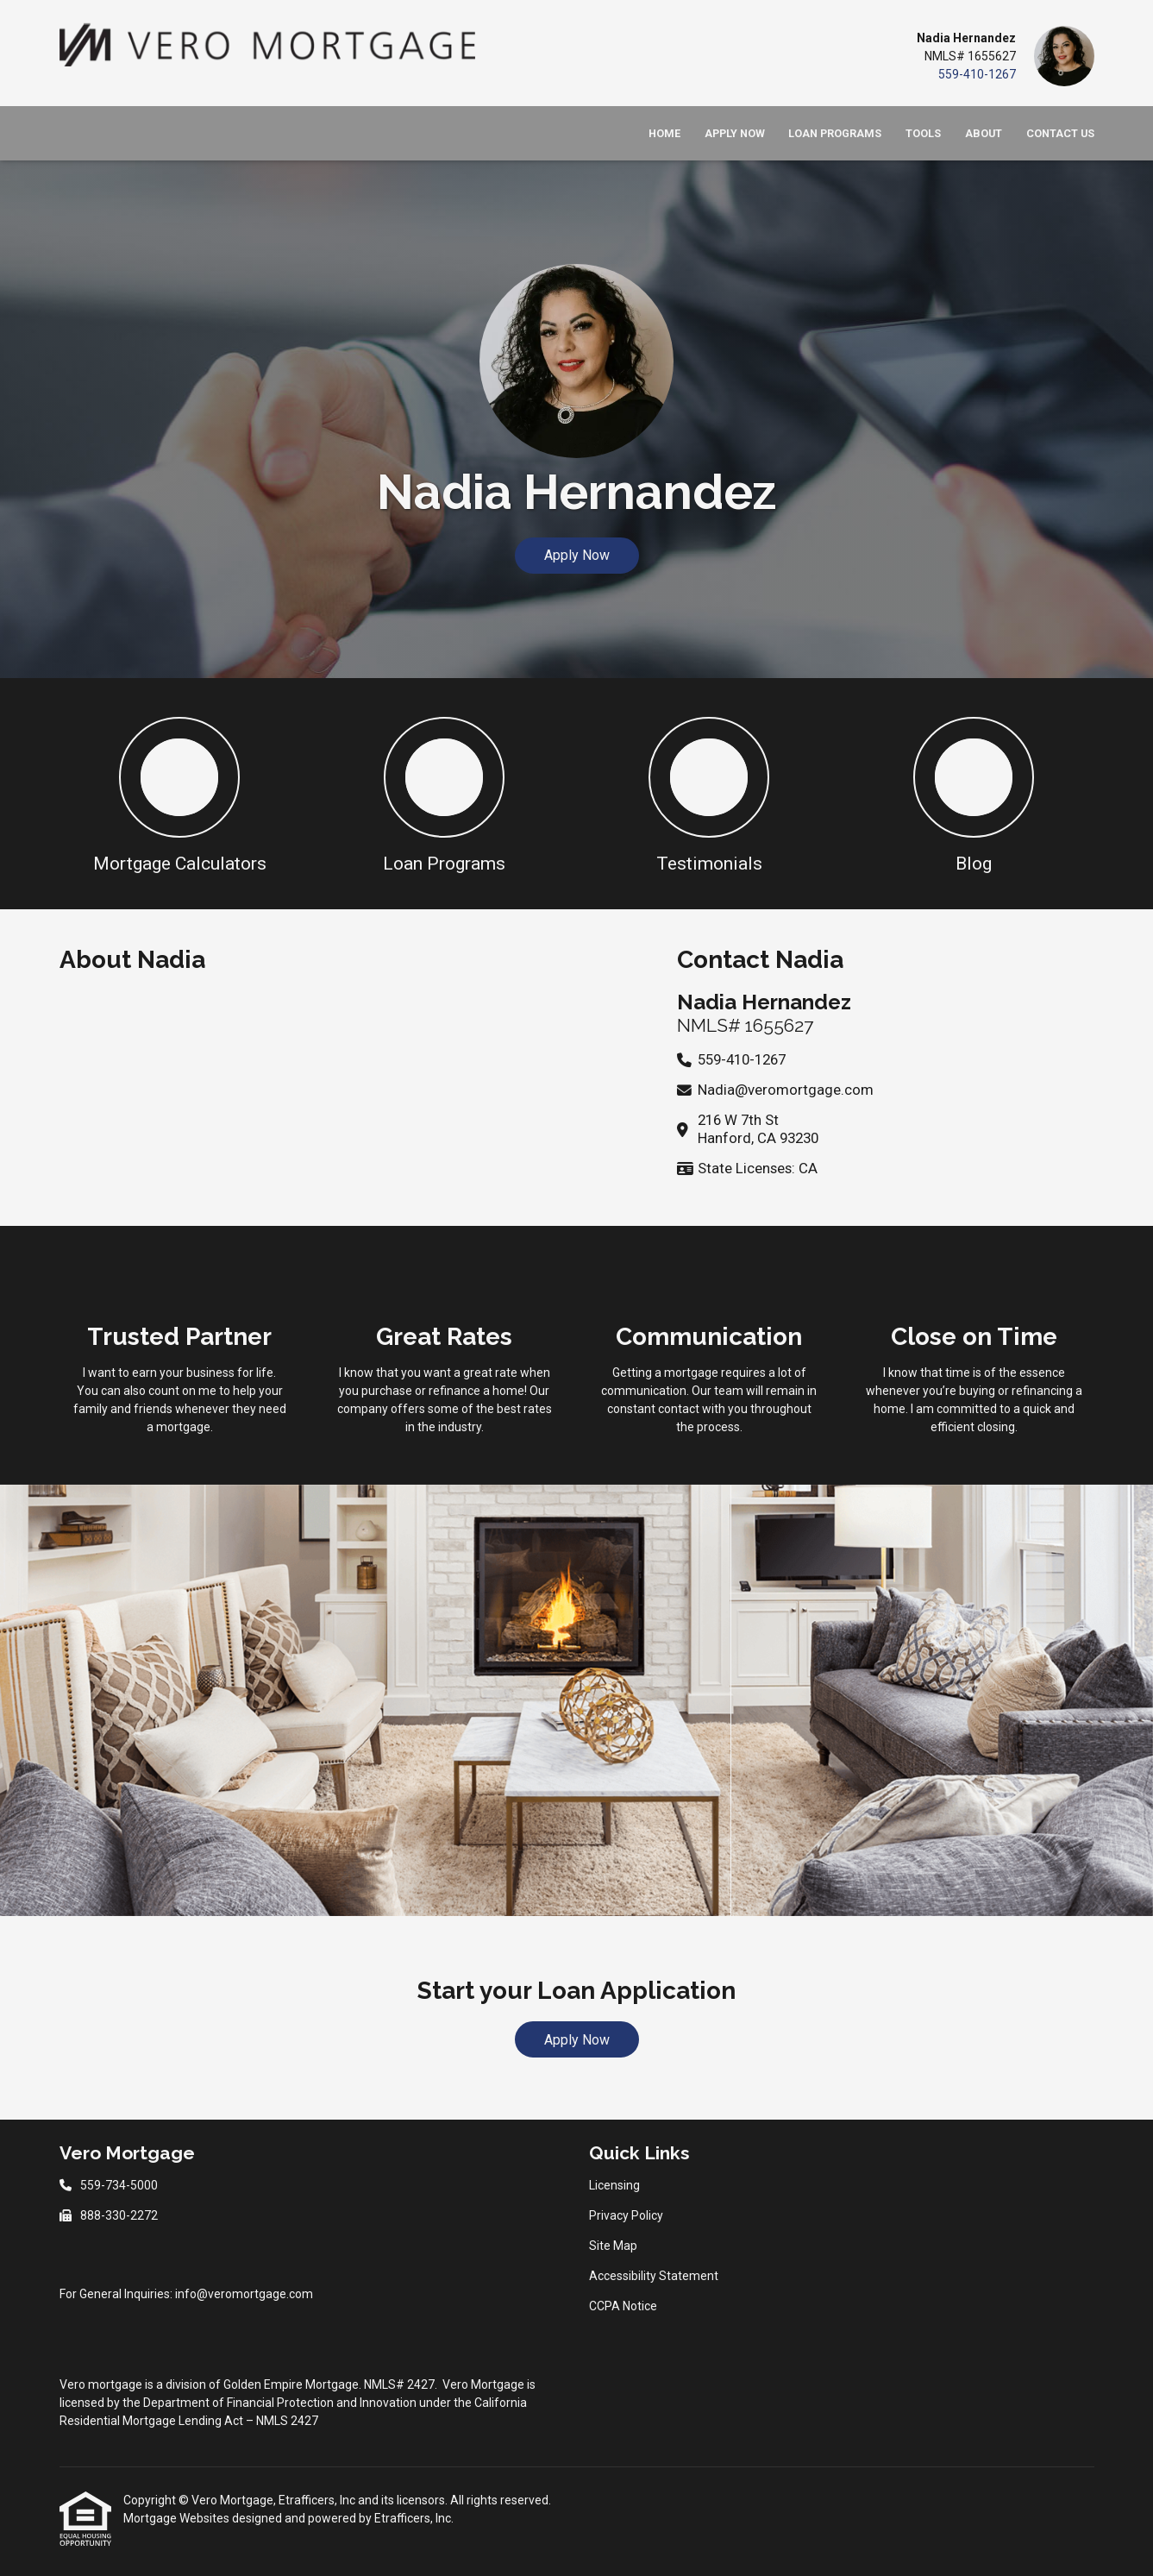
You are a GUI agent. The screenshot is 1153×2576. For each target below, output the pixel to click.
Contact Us (1060, 133)
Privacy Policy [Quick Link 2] (626, 2215)
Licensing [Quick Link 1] (614, 2185)
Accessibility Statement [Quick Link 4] (653, 2276)
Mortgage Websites (177, 2518)
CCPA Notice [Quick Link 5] (623, 2306)
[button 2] (444, 793)
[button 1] (180, 793)
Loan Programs (834, 133)
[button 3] (709, 793)
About (983, 133)
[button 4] (974, 793)
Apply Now (735, 133)
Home (664, 133)
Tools (923, 133)
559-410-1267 (977, 74)
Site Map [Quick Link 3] (613, 2245)
